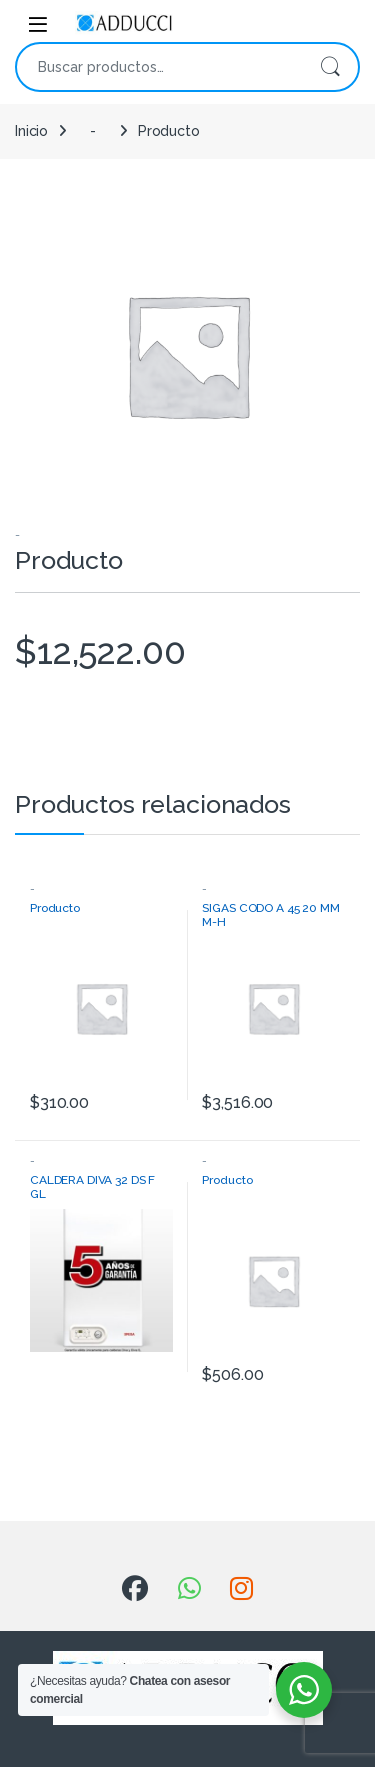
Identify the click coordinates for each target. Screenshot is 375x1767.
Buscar (330, 67)
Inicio (31, 131)
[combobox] (159, 67)
